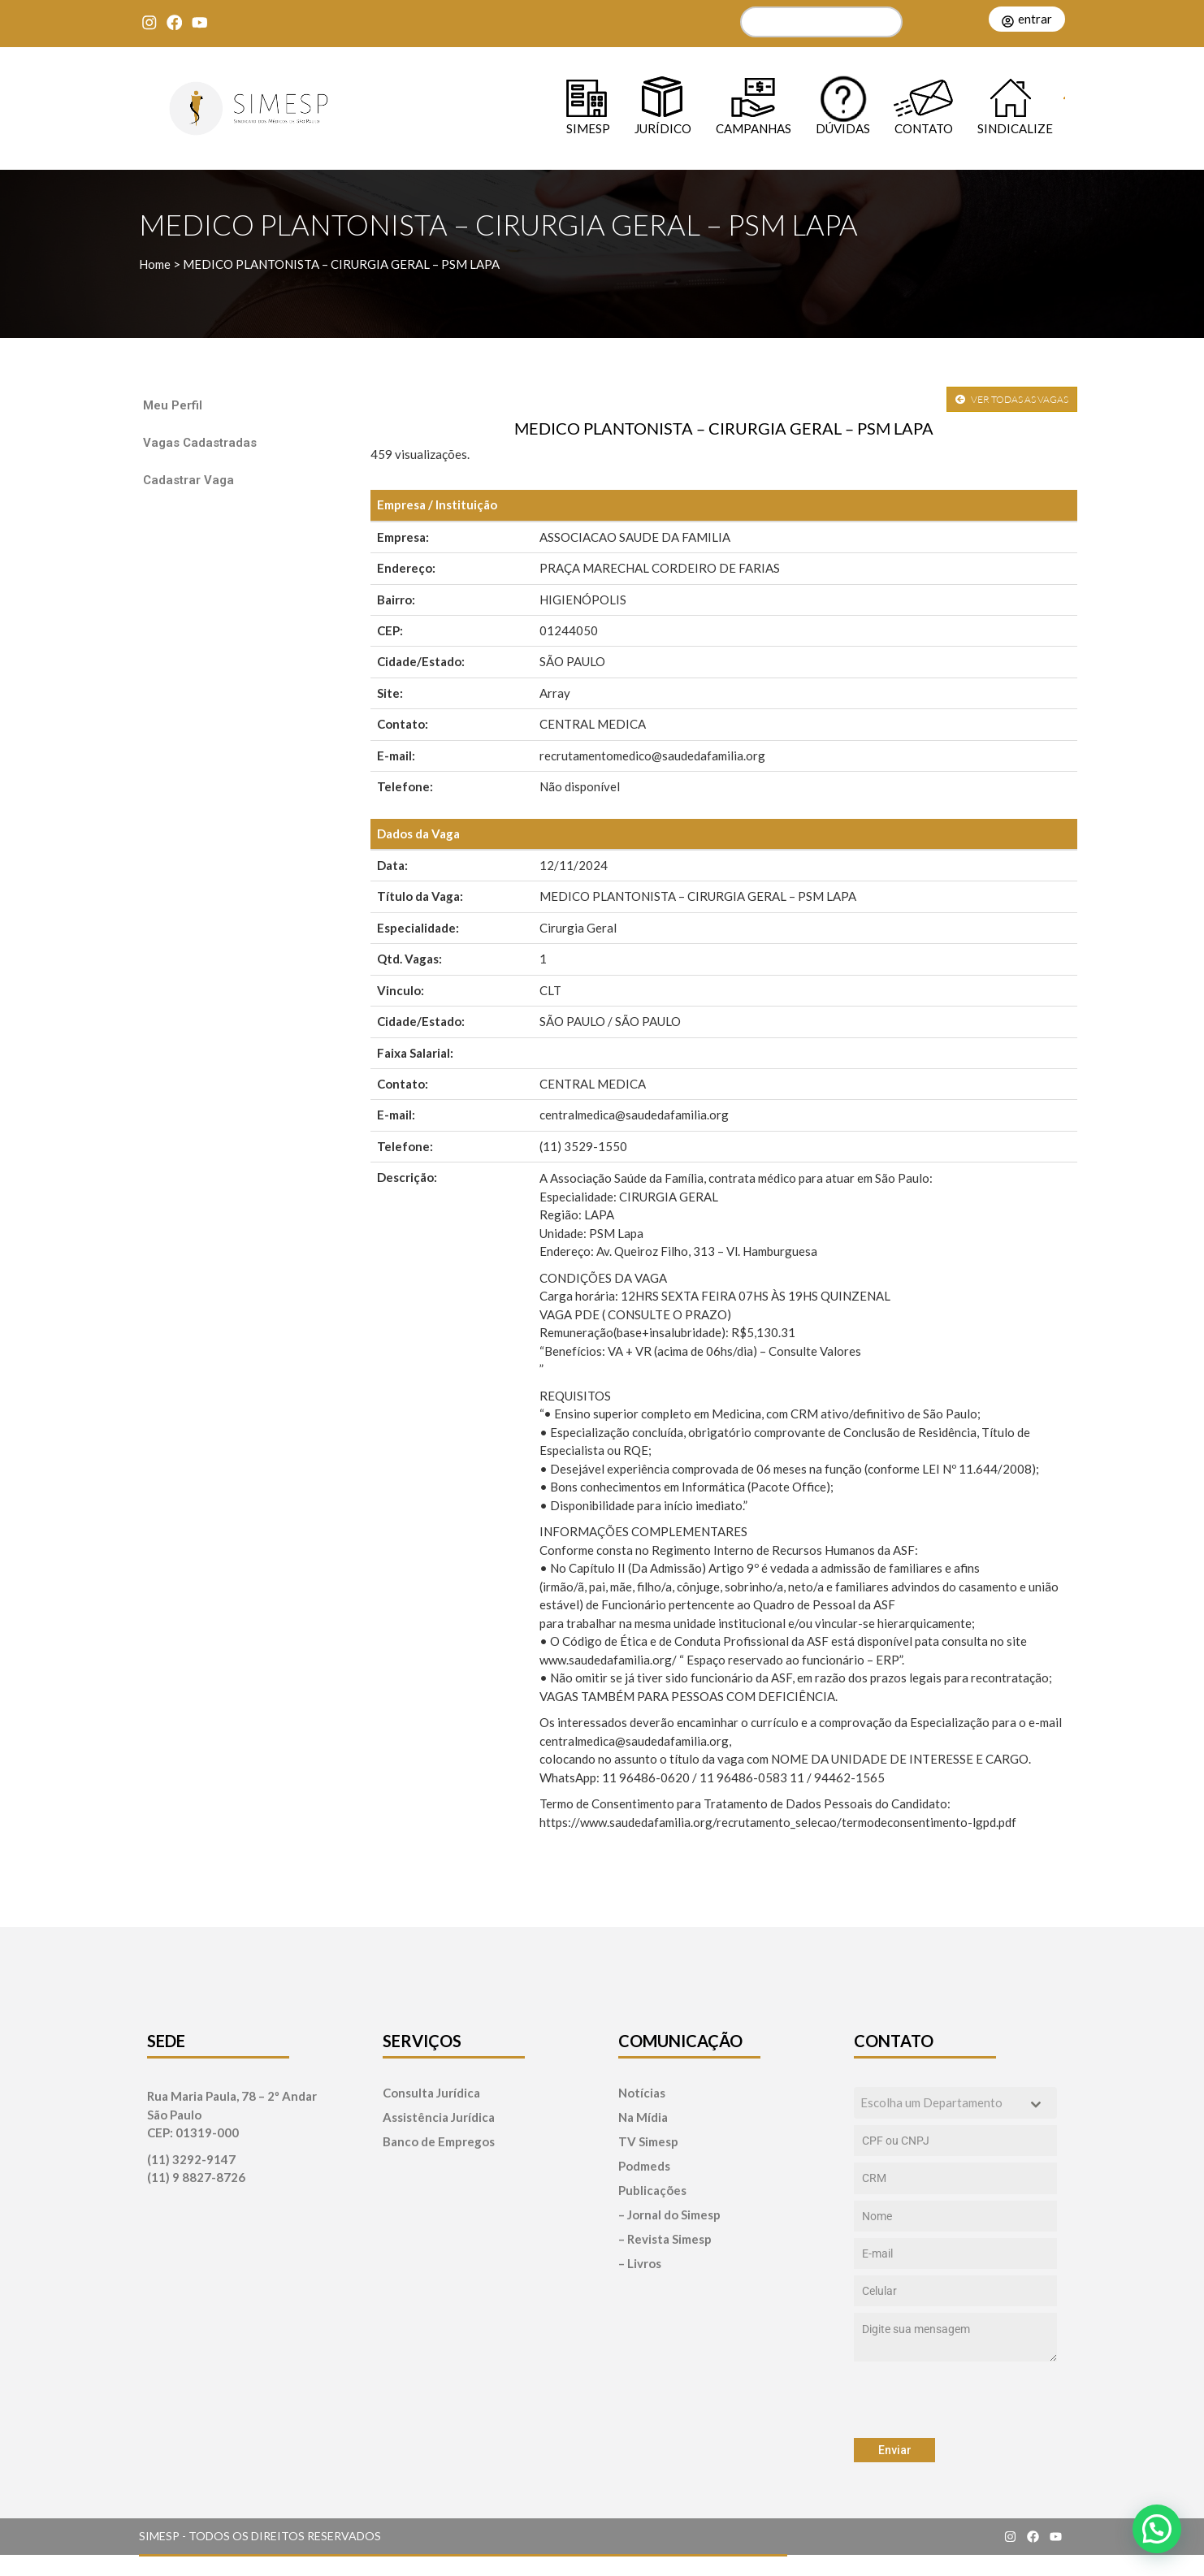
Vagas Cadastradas (200, 442)
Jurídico (662, 128)
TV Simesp (648, 2142)
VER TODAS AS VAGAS (1011, 399)
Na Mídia (643, 2117)
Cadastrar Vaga (188, 480)
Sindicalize (1015, 128)
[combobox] (955, 2103)
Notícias (641, 2093)
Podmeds (644, 2166)
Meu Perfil (172, 405)
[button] (1157, 2529)
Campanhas (753, 128)
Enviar (895, 2450)
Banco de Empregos (439, 2142)
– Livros (639, 2264)
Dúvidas (843, 128)
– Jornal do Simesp (669, 2215)
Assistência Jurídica (439, 2117)
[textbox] (940, 2103)
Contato (923, 128)
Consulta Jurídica (431, 2093)
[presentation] (955, 2399)
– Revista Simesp (665, 2239)
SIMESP (588, 128)
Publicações (652, 2190)
